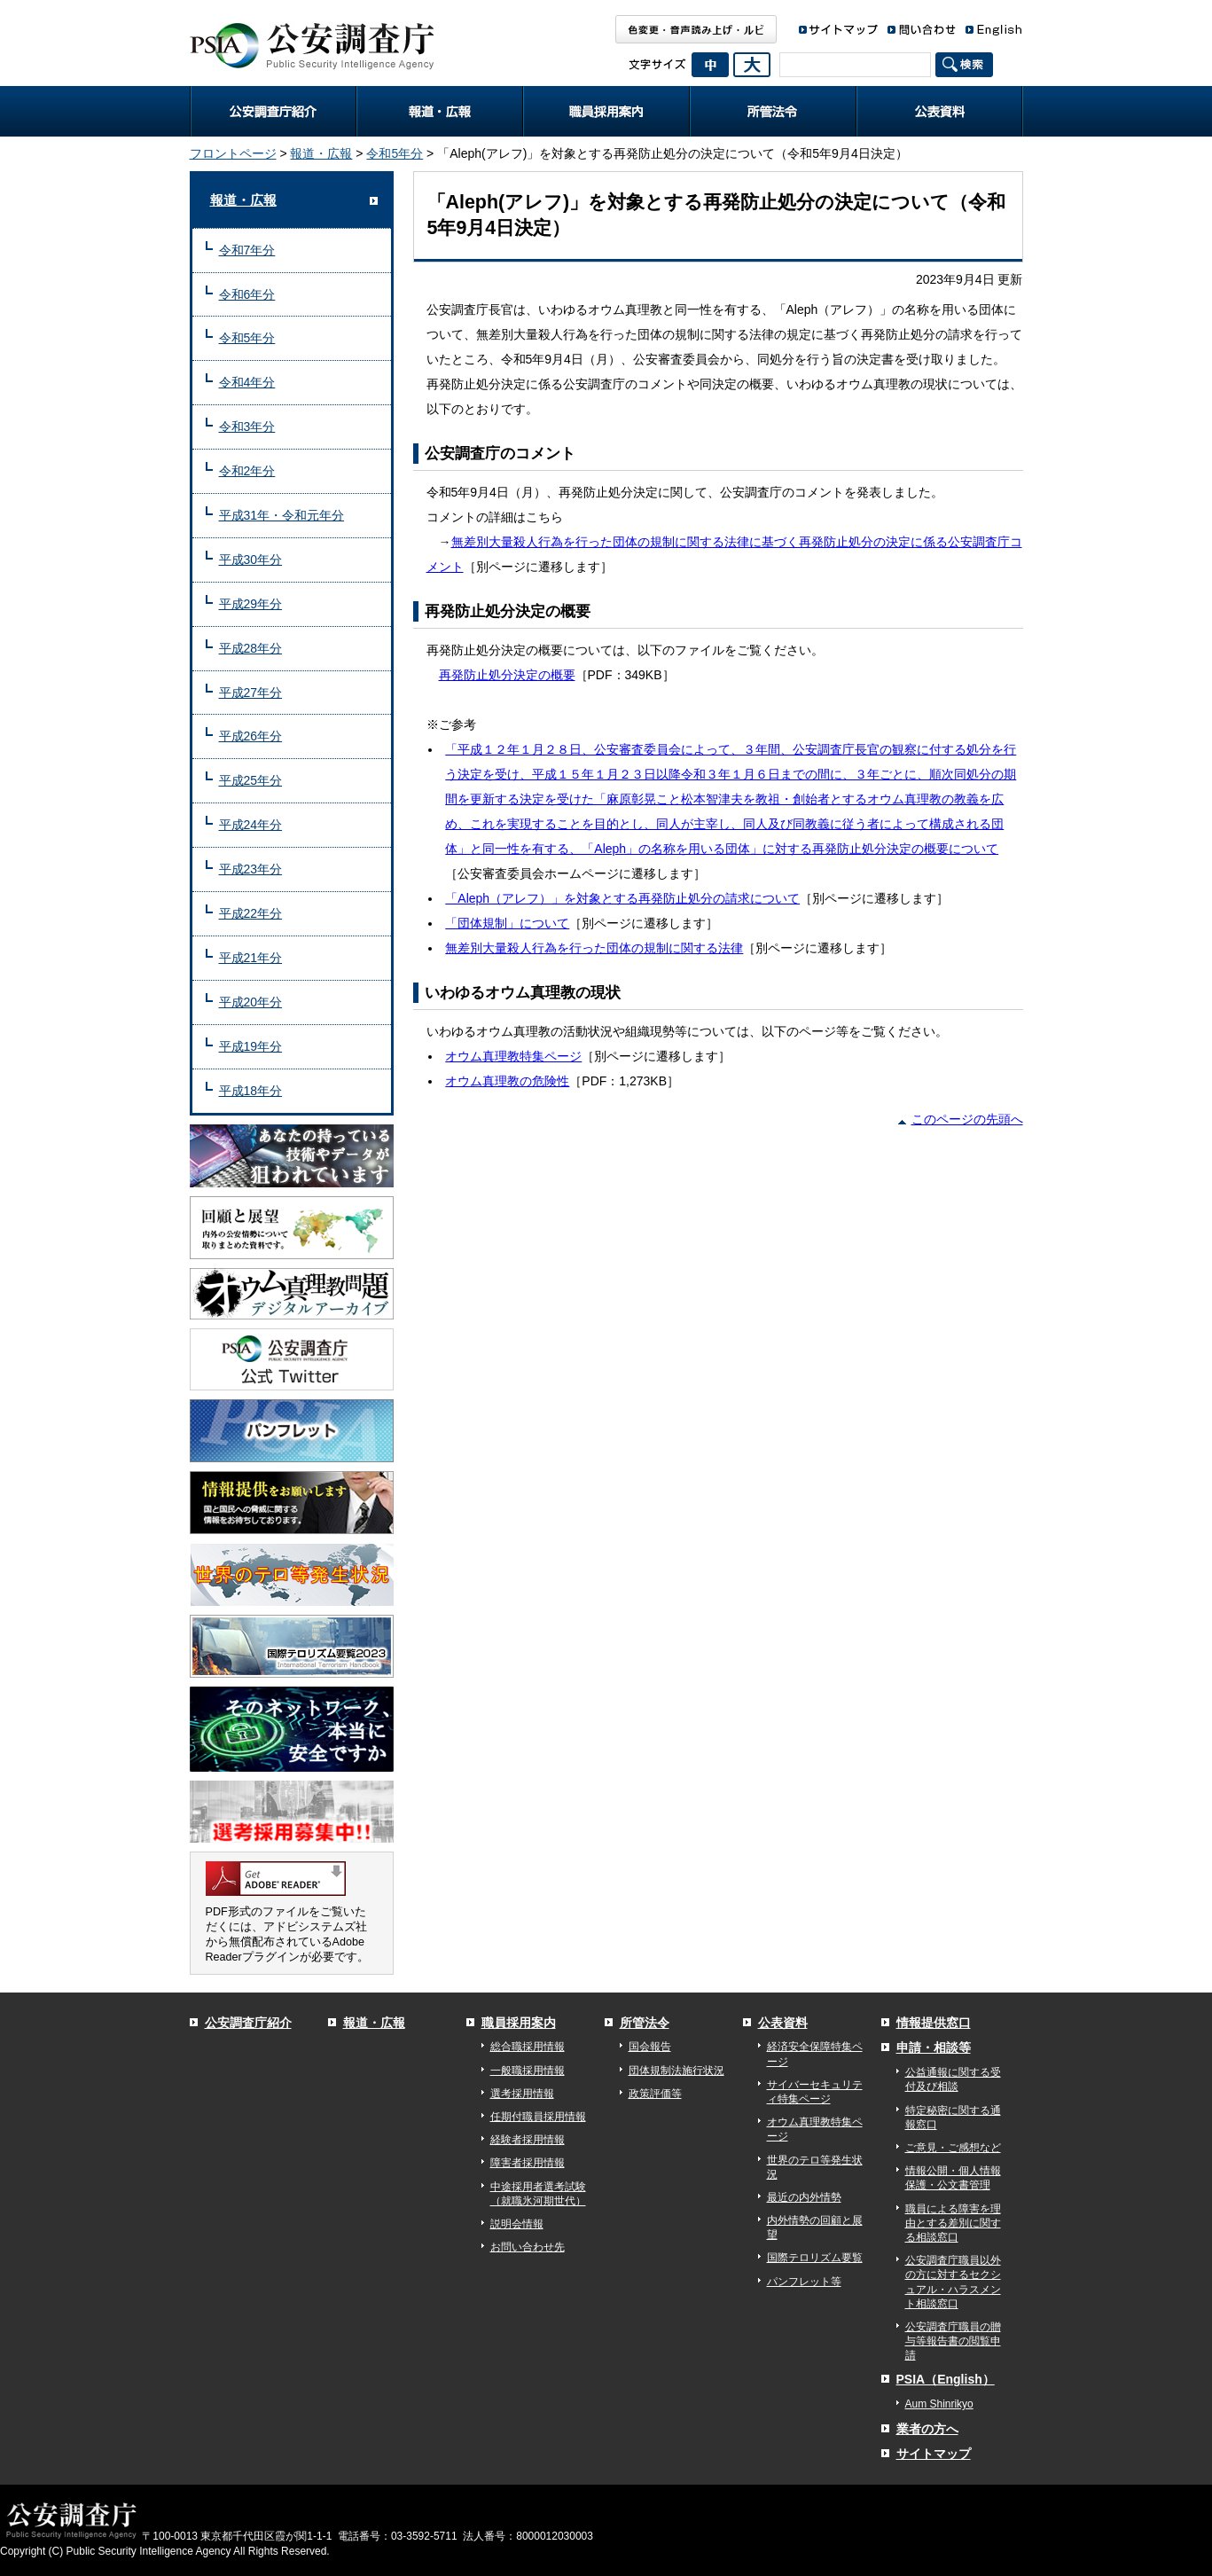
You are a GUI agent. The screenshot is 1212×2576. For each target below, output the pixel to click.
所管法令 (773, 111)
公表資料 (939, 111)
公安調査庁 (312, 40)
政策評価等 (655, 2093)
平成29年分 (251, 604)
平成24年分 (251, 825)
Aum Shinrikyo (939, 2404)
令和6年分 (247, 294)
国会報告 (650, 2046)
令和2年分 (247, 471)
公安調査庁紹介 (273, 111)
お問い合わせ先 (527, 2247)
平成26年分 (251, 736)
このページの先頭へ (967, 1119)
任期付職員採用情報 (538, 2116)
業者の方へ (927, 2429)
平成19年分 (251, 1046)
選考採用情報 (522, 2093)
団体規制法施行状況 (676, 2070)
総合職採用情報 (527, 2046)
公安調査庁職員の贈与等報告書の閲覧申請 (953, 2341)
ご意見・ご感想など (953, 2147)
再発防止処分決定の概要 (507, 675)
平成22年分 (251, 913)
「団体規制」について (507, 923)
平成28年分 (251, 648)
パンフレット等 (804, 2281)
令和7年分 (247, 250)
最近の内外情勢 (804, 2197)
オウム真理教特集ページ (513, 1056)
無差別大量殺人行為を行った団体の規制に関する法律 (594, 948)
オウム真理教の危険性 (507, 1081)
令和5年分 (394, 153)
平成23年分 (251, 869)
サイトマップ (933, 2454)
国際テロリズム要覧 (815, 2257)
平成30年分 (251, 559)
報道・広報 (439, 111)
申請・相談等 (933, 2047)
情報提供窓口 (933, 2023)
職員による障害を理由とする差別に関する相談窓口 (953, 2223)
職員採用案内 (606, 111)
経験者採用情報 (527, 2140)
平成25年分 (251, 780)
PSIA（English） (945, 2379)
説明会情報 (516, 2224)
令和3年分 (247, 426)
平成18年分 (251, 1091)
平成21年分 (251, 958)
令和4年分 (247, 382)
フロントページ (233, 153)
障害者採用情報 (527, 2163)
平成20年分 (251, 1002)
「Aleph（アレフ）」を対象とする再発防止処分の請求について (622, 898)
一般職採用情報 (527, 2070)
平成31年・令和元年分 (282, 515)
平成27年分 (251, 692)
